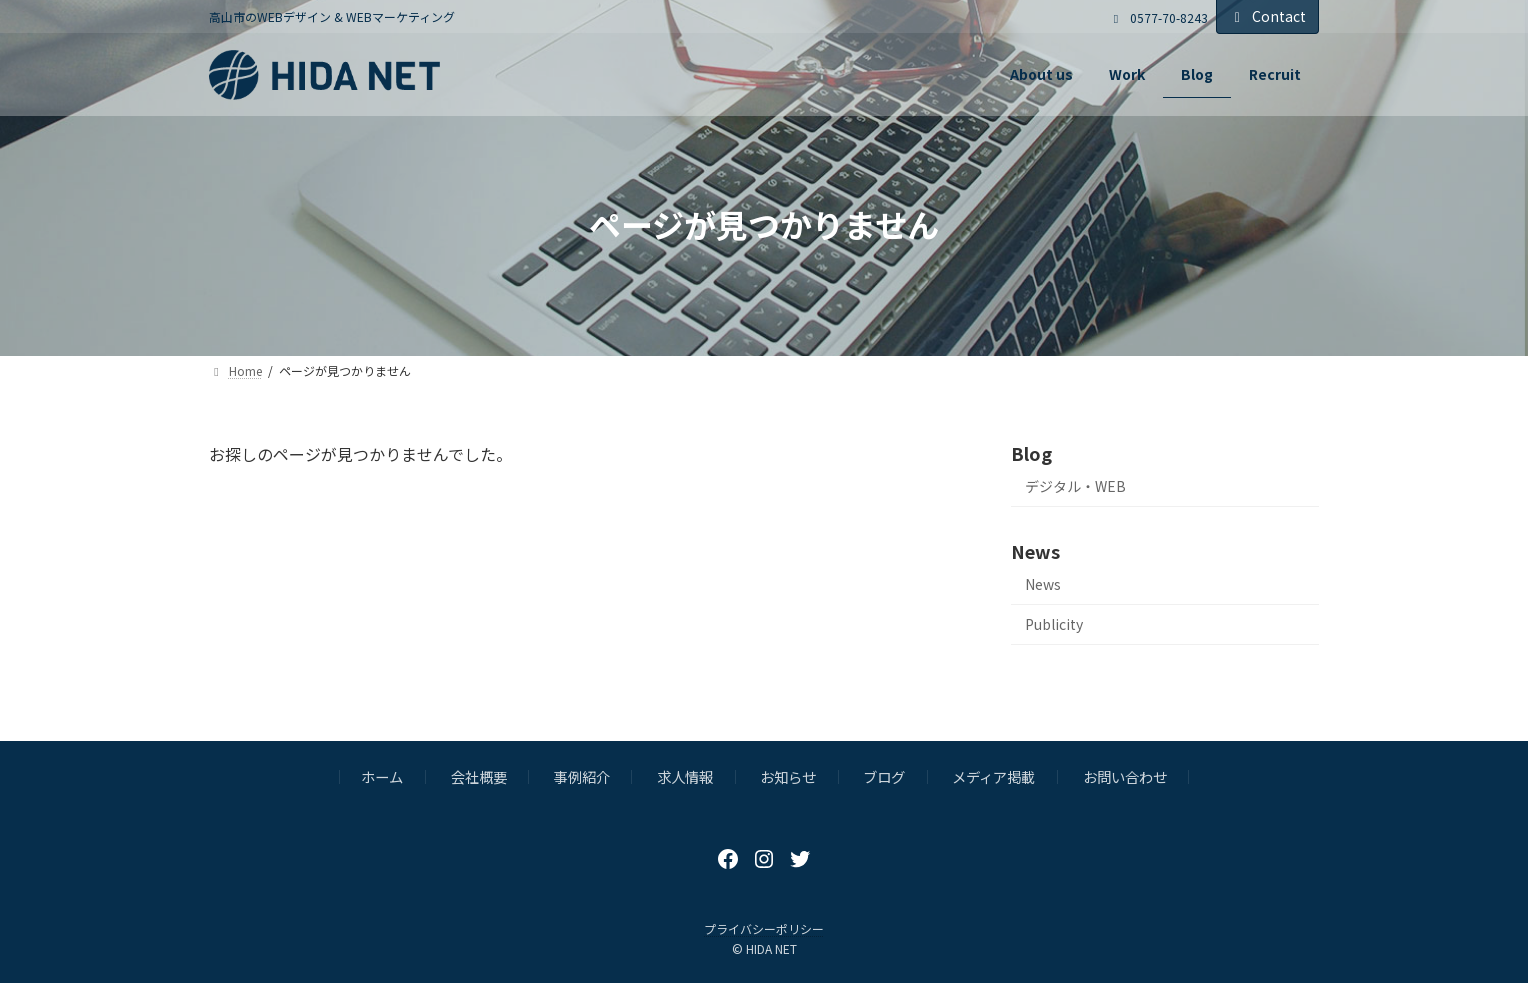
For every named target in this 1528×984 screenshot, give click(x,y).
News (1043, 584)
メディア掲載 (993, 776)
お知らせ (788, 776)
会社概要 (479, 776)
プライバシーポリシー (764, 928)
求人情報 (685, 776)
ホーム (382, 776)
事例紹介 (582, 776)
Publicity (1054, 624)
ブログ (884, 776)
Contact (1268, 16)
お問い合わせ (1125, 776)
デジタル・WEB (1075, 486)
